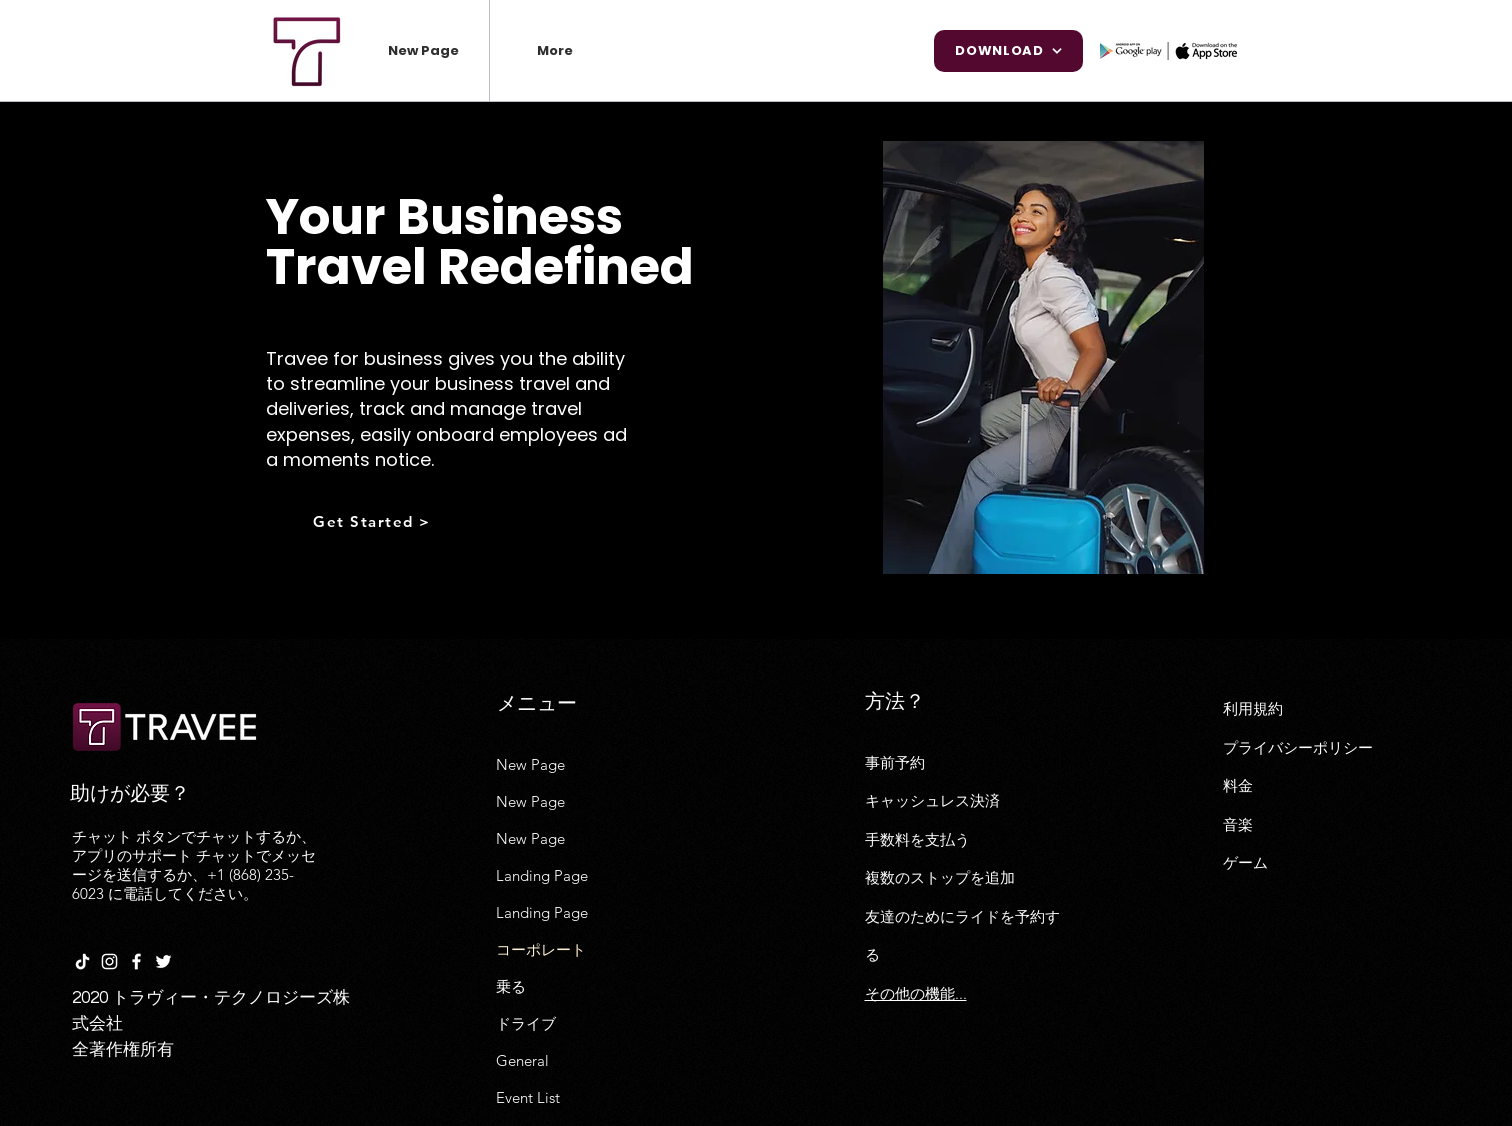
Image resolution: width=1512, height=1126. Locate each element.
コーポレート (541, 949)
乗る (511, 986)
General (522, 1060)
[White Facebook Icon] (136, 961)
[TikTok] (82, 961)
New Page (530, 764)
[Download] (1008, 51)
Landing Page (542, 875)
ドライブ (526, 1023)
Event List (528, 1097)
